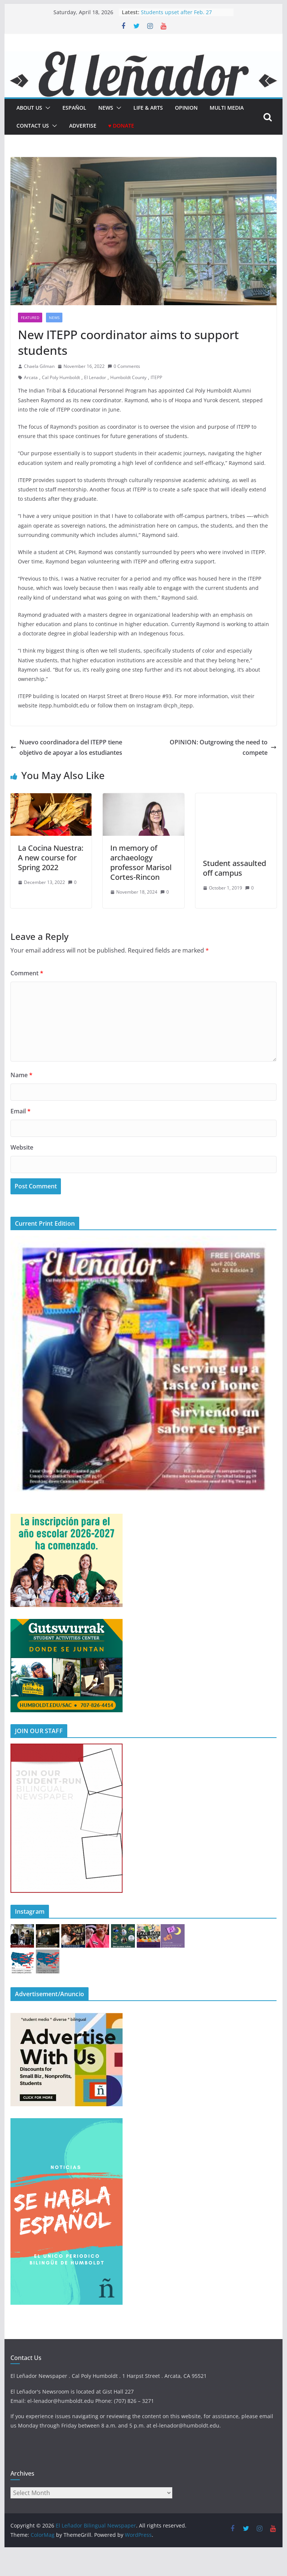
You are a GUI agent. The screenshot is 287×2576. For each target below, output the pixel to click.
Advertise (82, 125)
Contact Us (32, 125)
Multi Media (227, 107)
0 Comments (124, 366)
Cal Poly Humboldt (61, 377)
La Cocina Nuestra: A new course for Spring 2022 (50, 857)
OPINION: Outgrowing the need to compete (223, 747)
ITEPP (156, 377)
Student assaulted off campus (234, 868)
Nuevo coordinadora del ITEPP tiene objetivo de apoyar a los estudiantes (66, 747)
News (105, 107)
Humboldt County (128, 377)
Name (21, 1075)
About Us (29, 107)
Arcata (31, 377)
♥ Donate (121, 125)
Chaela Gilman (39, 366)
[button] (46, 108)
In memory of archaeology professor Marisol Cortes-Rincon (141, 862)
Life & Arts (148, 107)
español (74, 107)
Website (21, 1147)
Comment (26, 973)
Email (20, 1111)
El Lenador (95, 377)
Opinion (186, 107)
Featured (30, 317)
